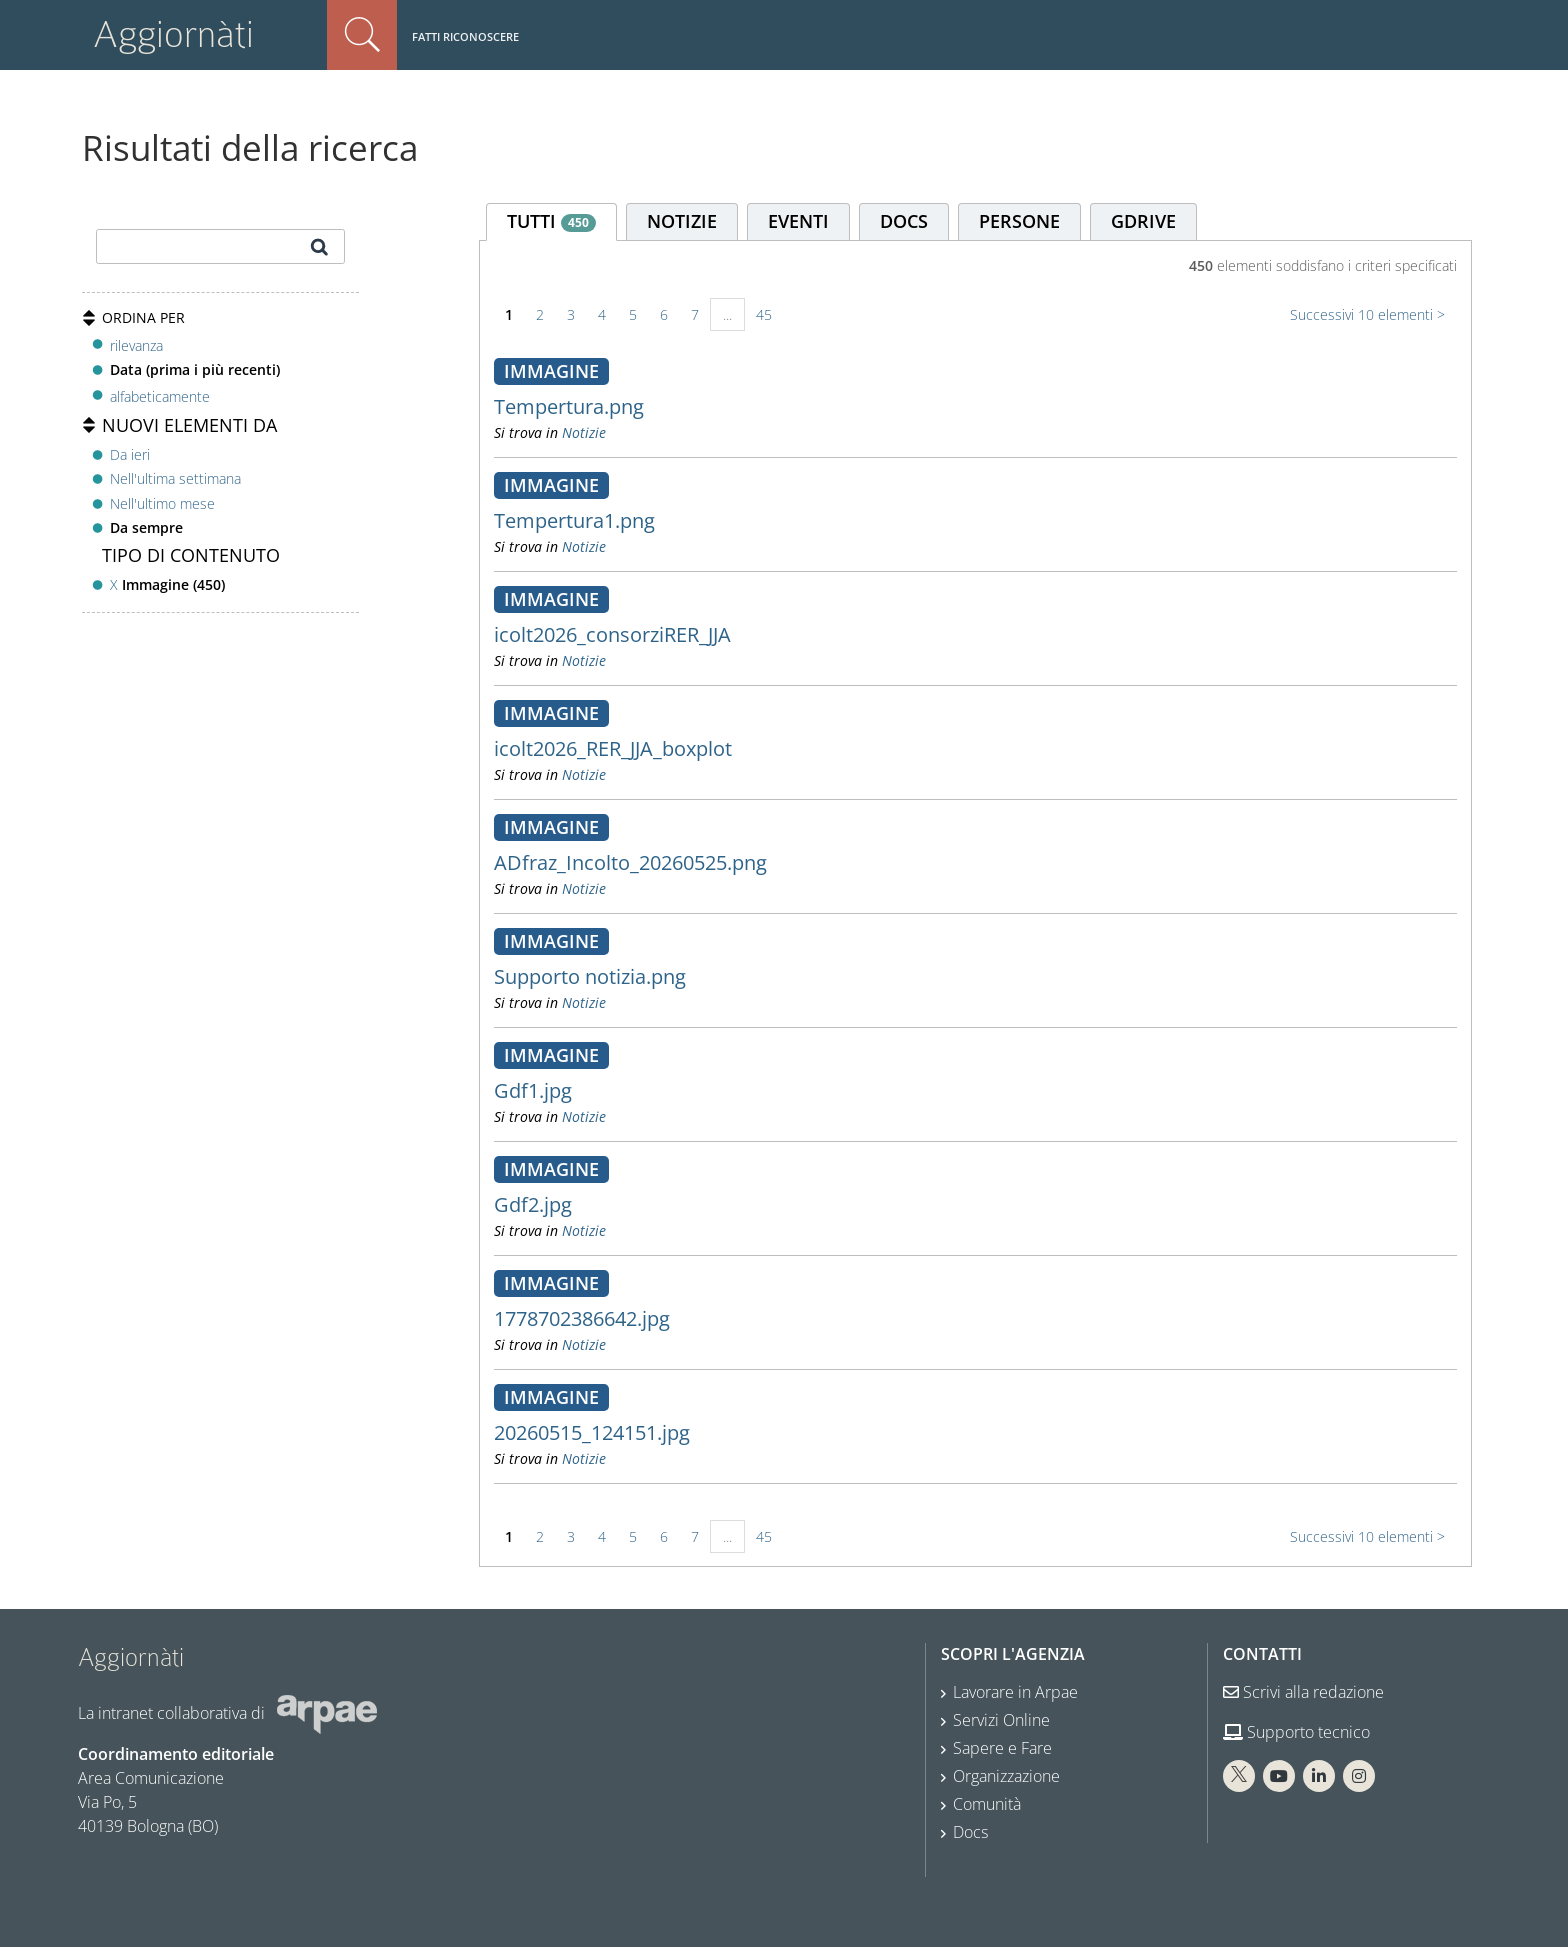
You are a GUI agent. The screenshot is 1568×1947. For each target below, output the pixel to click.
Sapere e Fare (1002, 1748)
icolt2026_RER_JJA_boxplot (613, 748)
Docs (970, 1832)
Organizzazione (1006, 1776)
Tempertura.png (569, 406)
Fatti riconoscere (465, 36)
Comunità (987, 1804)
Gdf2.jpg (533, 1204)
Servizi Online (1001, 1720)
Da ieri (130, 454)
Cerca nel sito (362, 35)
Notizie (584, 432)
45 (764, 314)
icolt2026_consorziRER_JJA (612, 634)
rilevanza (136, 345)
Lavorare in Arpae (1015, 1692)
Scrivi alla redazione (1303, 1692)
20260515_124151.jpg (592, 1432)
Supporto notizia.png (590, 976)
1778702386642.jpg (582, 1318)
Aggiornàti (173, 34)
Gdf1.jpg (533, 1090)
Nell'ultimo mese (162, 503)
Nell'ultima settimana (175, 478)
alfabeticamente (160, 396)
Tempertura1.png (574, 520)
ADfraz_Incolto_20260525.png (630, 862)
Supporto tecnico (1296, 1732)
